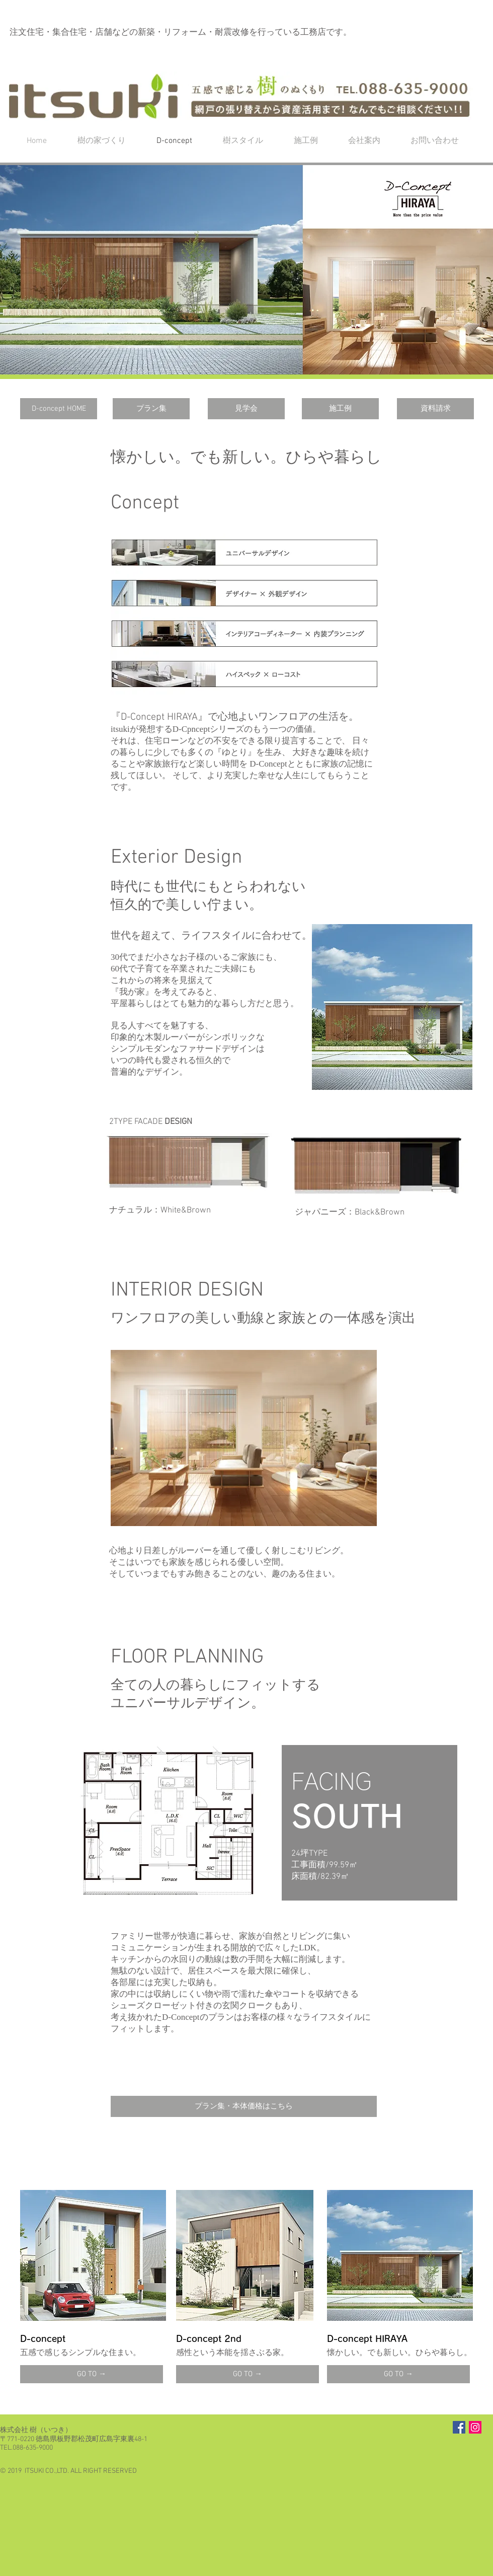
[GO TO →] (91, 2374)
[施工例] (340, 408)
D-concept (42, 2338)
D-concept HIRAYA (367, 2338)
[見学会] (246, 408)
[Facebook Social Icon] (459, 2427)
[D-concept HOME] (58, 408)
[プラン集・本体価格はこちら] (244, 2106)
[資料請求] (435, 408)
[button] (246, 269)
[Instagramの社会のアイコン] (475, 2427)
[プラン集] (151, 408)
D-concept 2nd (208, 2338)
